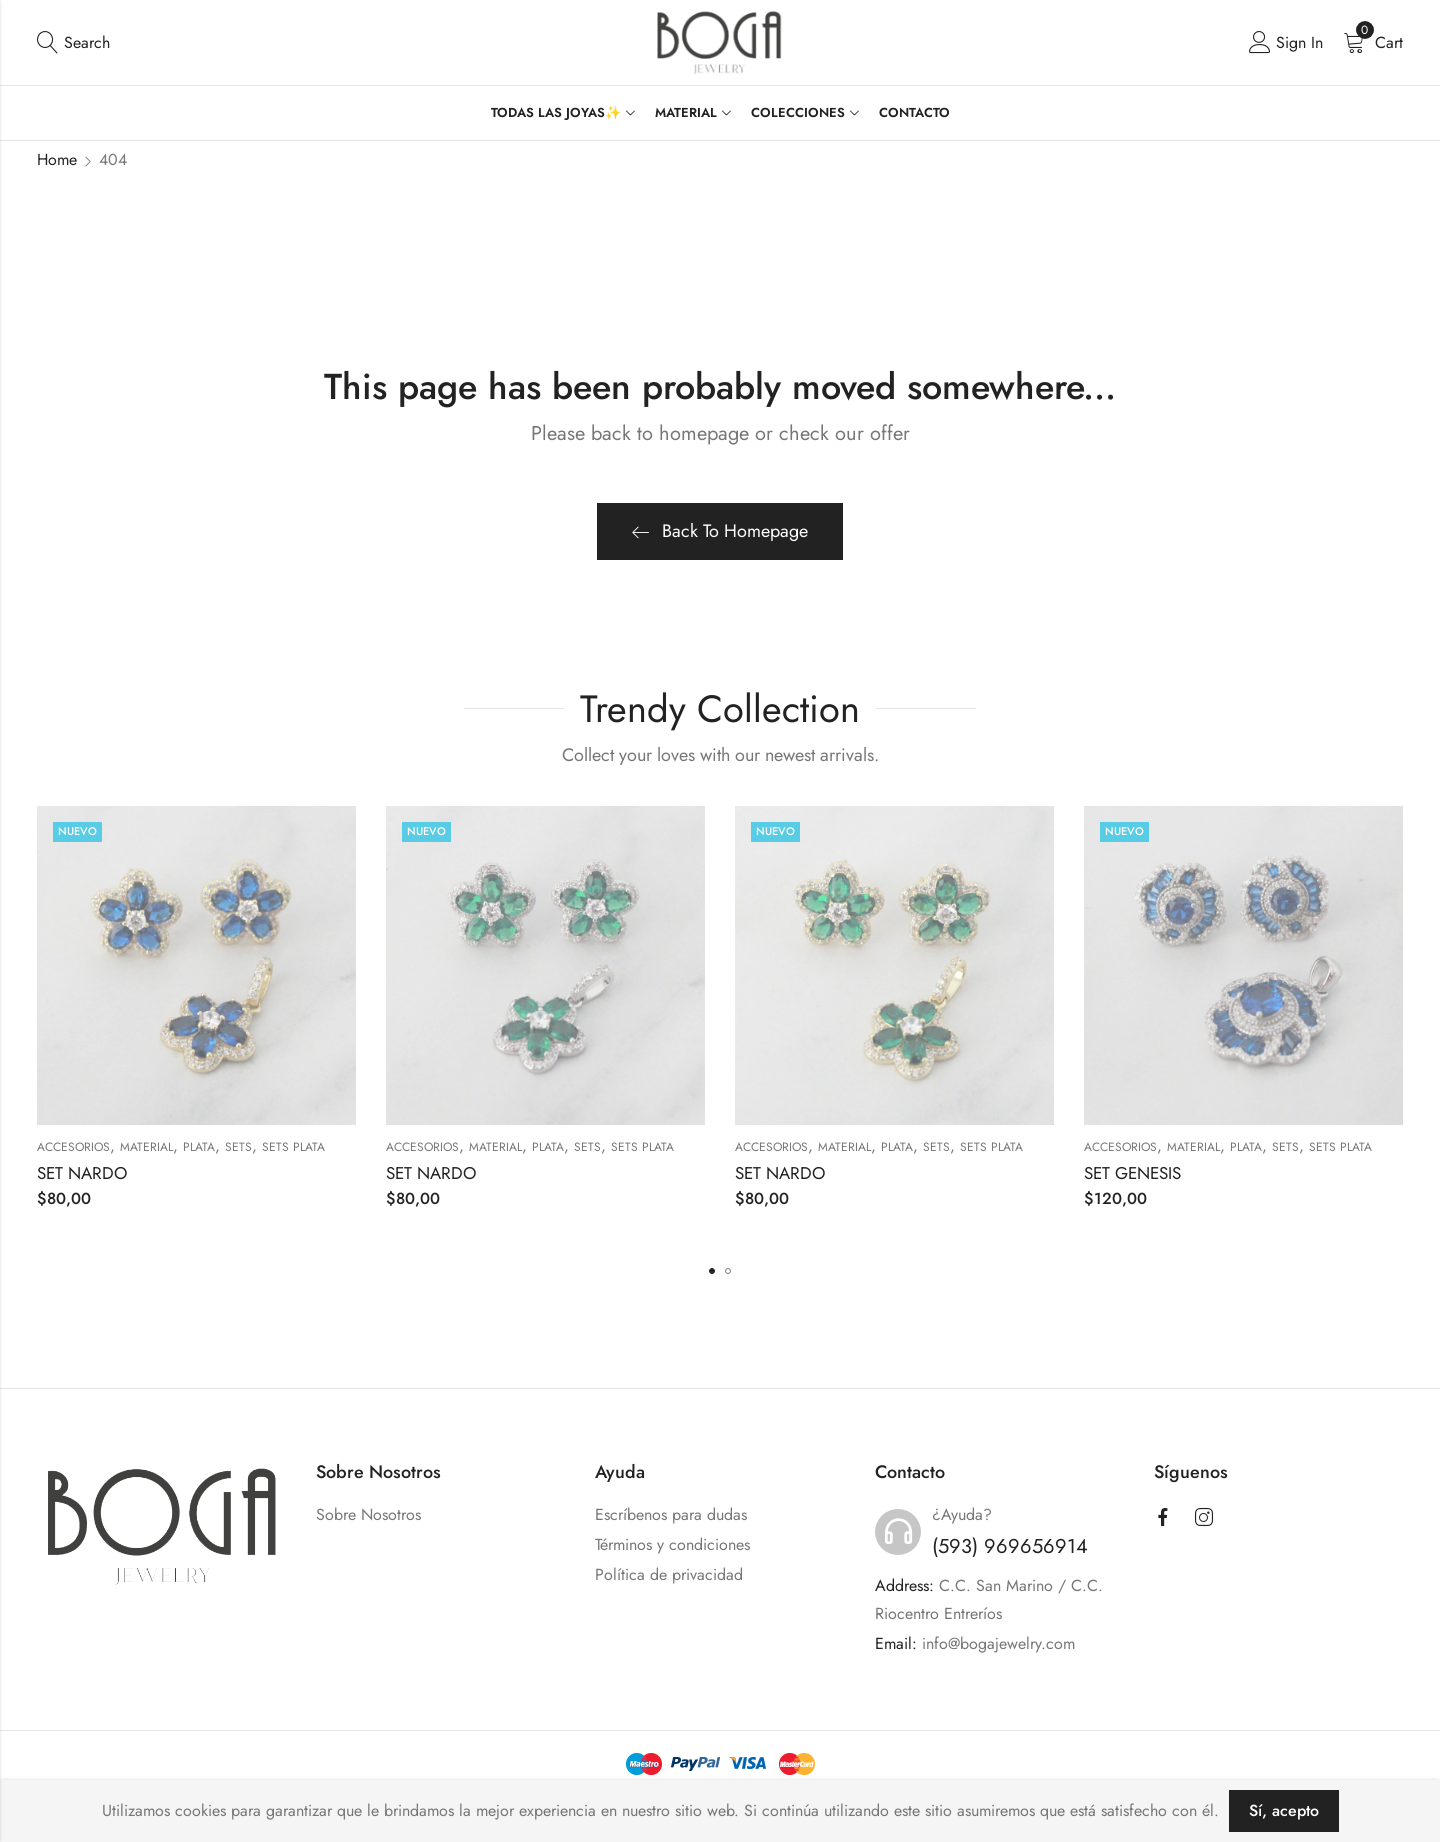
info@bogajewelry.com (998, 1643)
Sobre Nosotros (368, 1514)
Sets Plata (293, 1147)
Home (57, 159)
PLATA (199, 1147)
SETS (238, 1147)
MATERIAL (146, 1147)
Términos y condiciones (672, 1544)
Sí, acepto (1284, 1810)
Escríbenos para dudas (671, 1514)
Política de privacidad (669, 1574)
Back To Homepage (720, 531)
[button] (712, 1271)
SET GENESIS (1132, 1173)
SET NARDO (82, 1173)
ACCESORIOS (73, 1147)
